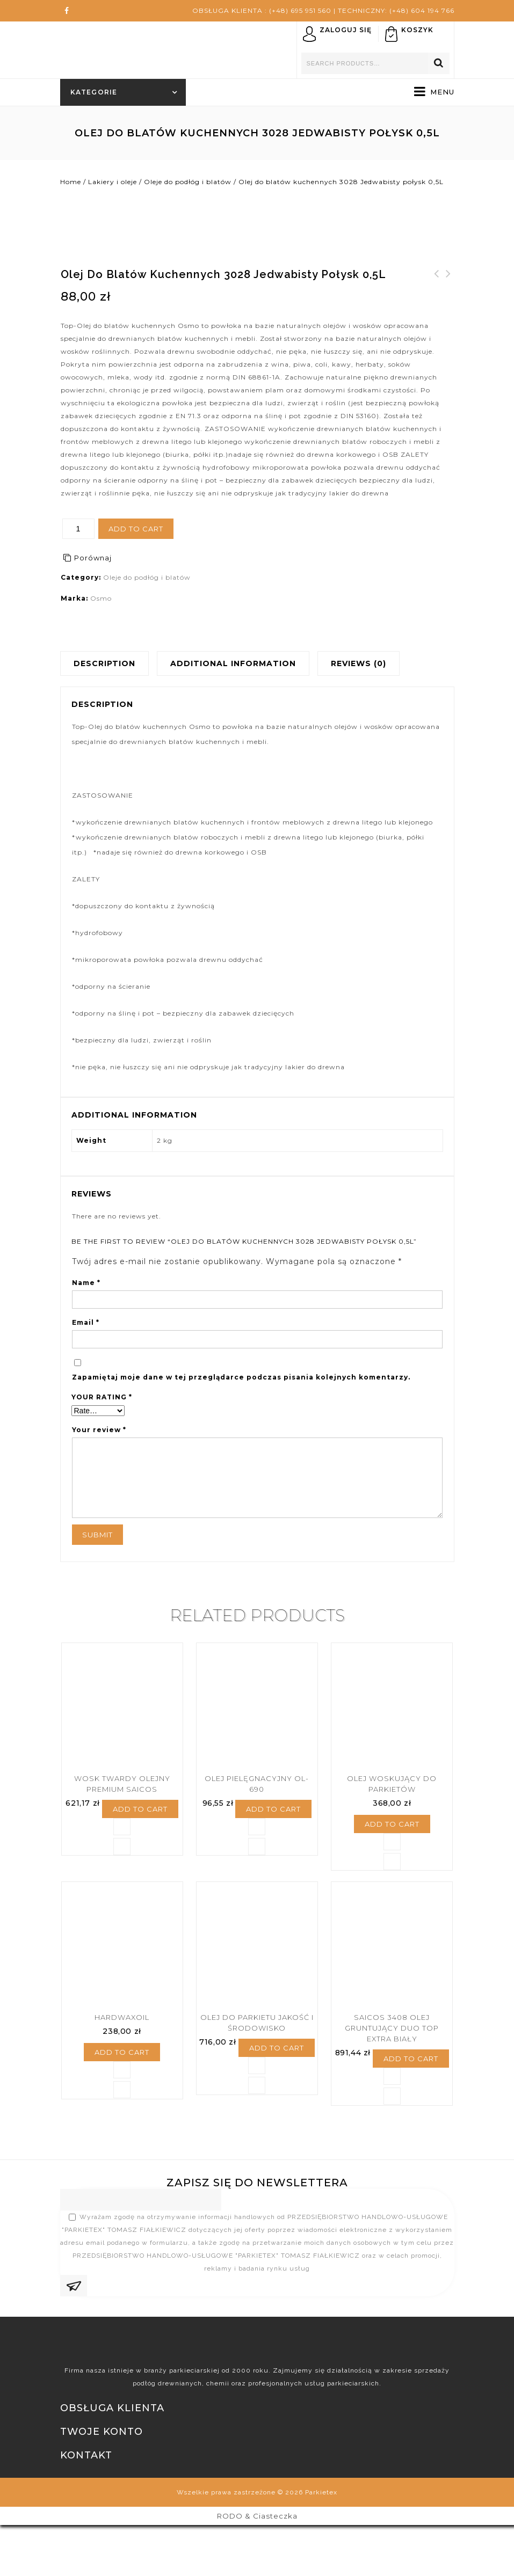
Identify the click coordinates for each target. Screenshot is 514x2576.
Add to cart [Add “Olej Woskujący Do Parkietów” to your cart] (392, 1863)
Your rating (101, 1397)
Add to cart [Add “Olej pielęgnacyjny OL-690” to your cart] (273, 1848)
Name (86, 1283)
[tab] (108, 663)
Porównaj (93, 557)
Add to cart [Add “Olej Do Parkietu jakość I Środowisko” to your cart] (276, 2112)
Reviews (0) (358, 663)
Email (85, 1322)
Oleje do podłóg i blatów (187, 182)
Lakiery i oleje (112, 182)
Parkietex (321, 2543)
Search (439, 63)
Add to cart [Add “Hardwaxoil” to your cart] (122, 2117)
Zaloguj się (346, 30)
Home (70, 182)
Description (104, 663)
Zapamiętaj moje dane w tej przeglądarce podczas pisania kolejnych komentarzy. (241, 1377)
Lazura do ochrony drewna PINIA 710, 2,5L (437, 286)
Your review (99, 1430)
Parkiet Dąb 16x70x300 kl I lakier (448, 286)
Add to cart (135, 528)
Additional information (233, 663)
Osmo (101, 598)
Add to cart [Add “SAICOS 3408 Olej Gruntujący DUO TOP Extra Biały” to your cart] (410, 2123)
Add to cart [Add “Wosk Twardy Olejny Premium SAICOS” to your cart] (140, 1848)
